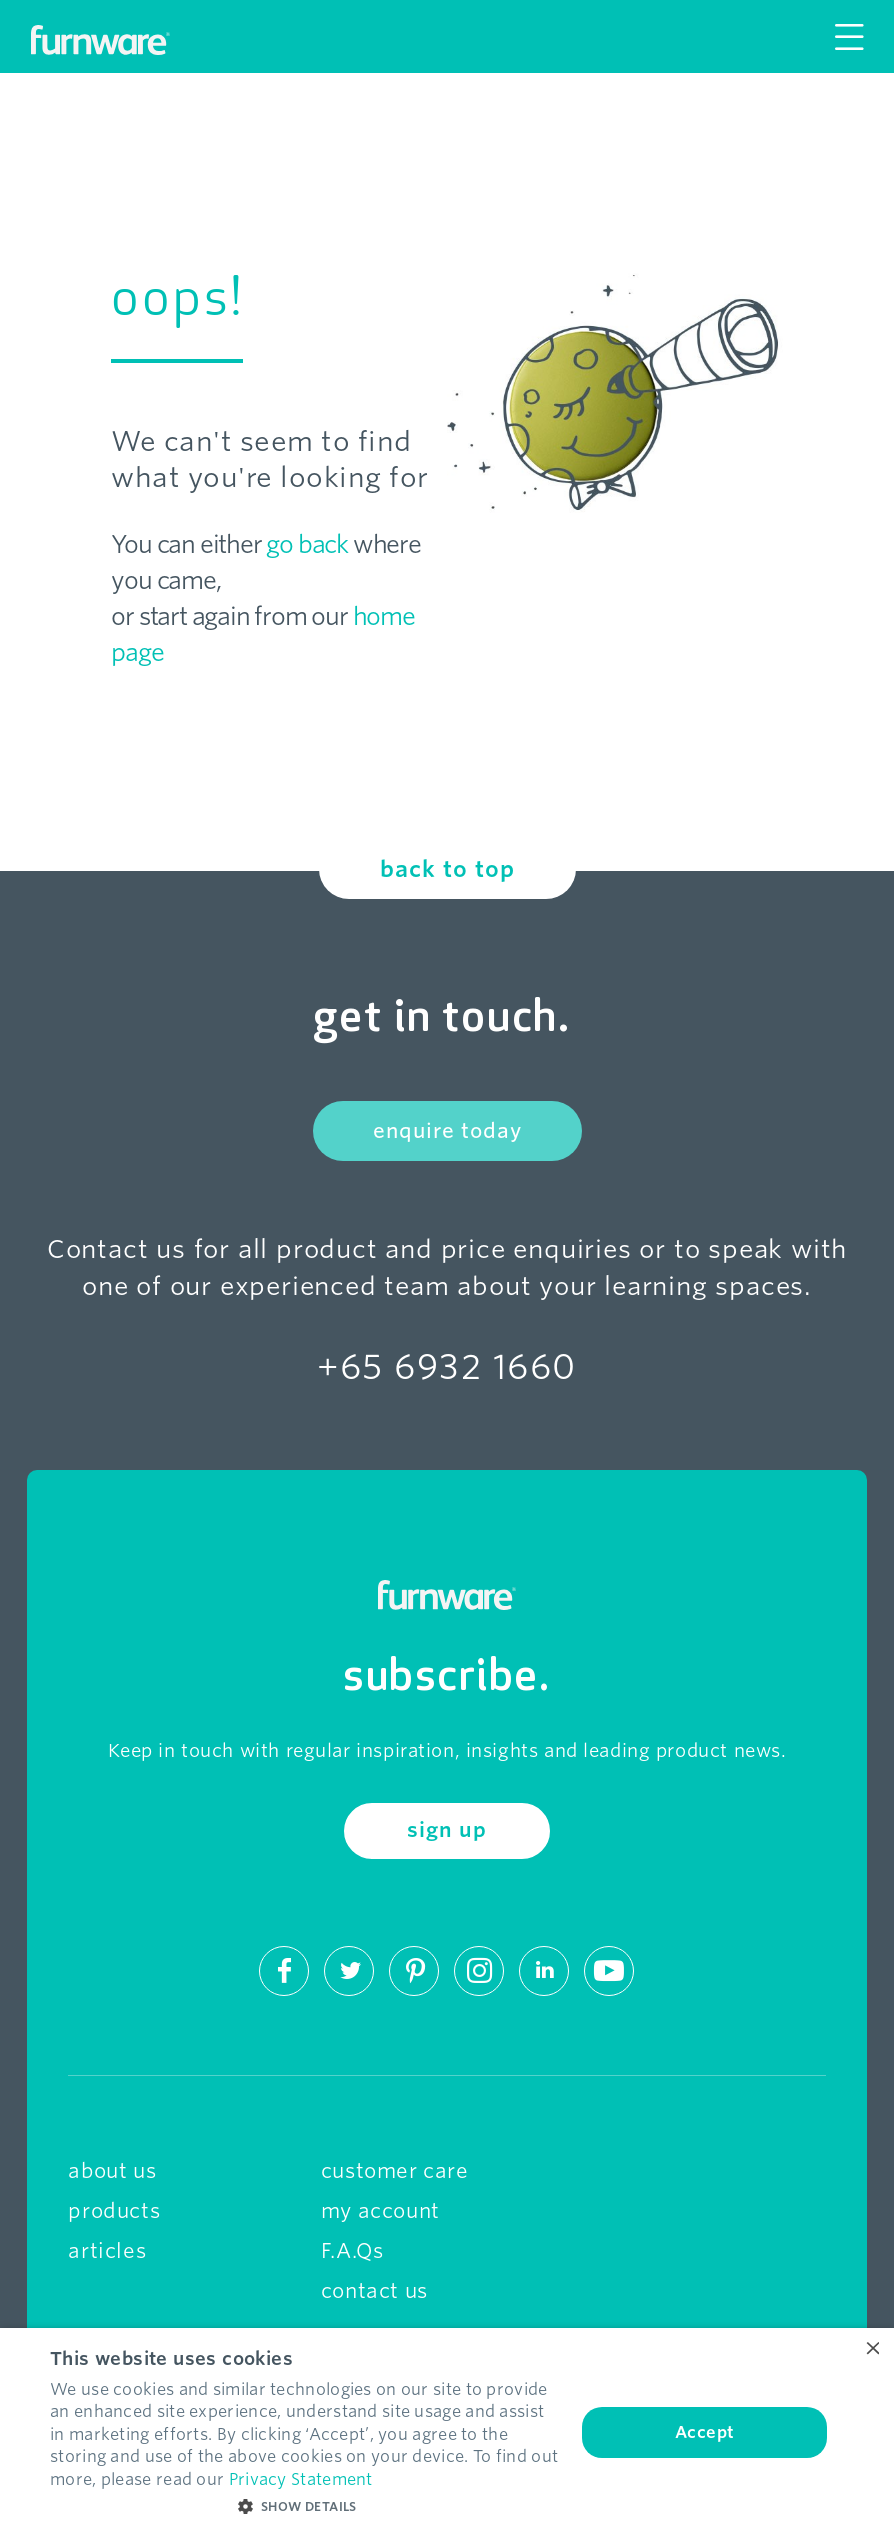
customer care (395, 2171)
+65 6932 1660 (447, 1366)
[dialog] (447, 2433)
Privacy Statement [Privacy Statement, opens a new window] (301, 2479)
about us (112, 2171)
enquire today (447, 1131)
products (114, 2211)
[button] (305, 2507)
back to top (447, 869)
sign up (446, 1830)
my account (380, 2211)
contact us (374, 2291)
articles (107, 2251)
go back (307, 544)
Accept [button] (704, 2432)
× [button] (871, 2349)
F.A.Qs (352, 2251)
